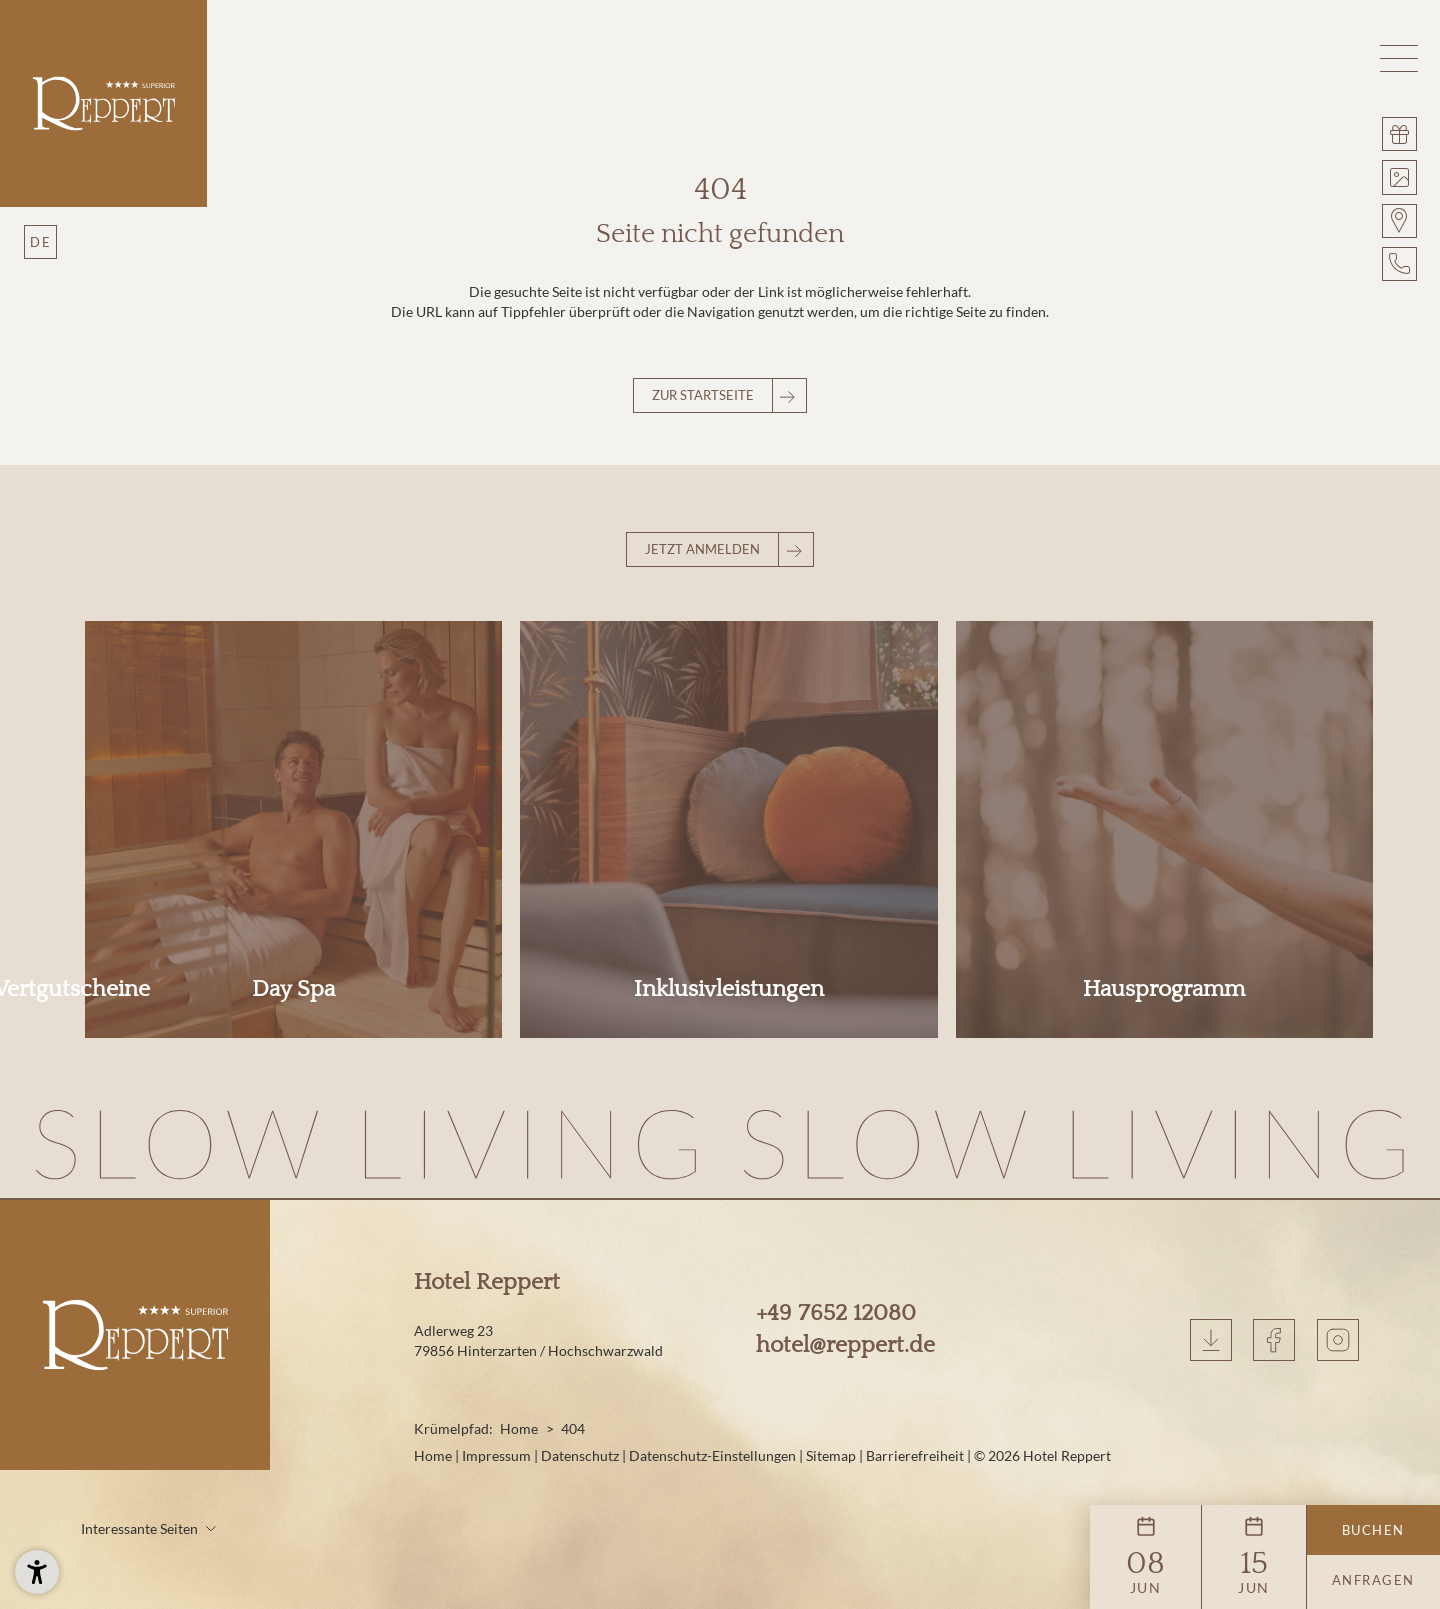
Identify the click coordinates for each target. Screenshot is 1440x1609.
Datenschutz (581, 1354)
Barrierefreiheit (916, 1354)
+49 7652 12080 (836, 1212)
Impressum (498, 1354)
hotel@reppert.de (845, 1244)
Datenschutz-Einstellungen (714, 1354)
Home (519, 1327)
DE (41, 242)
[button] (1399, 59)
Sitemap (832, 1354)
